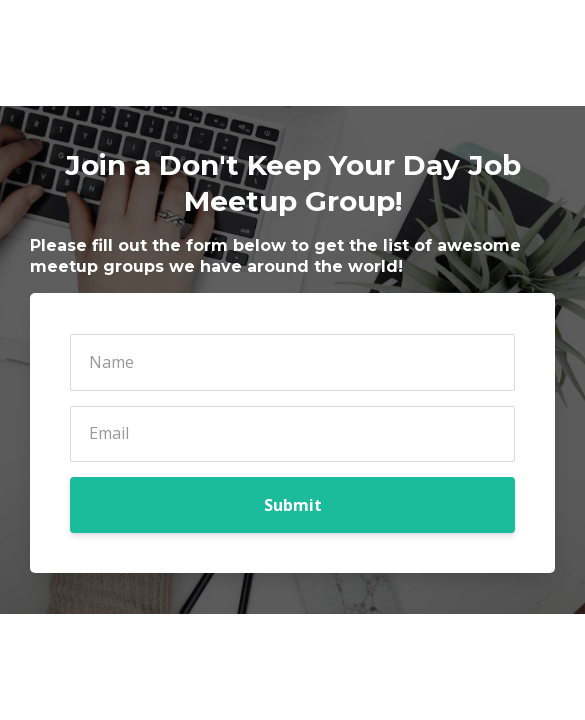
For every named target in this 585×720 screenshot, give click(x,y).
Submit (293, 505)
